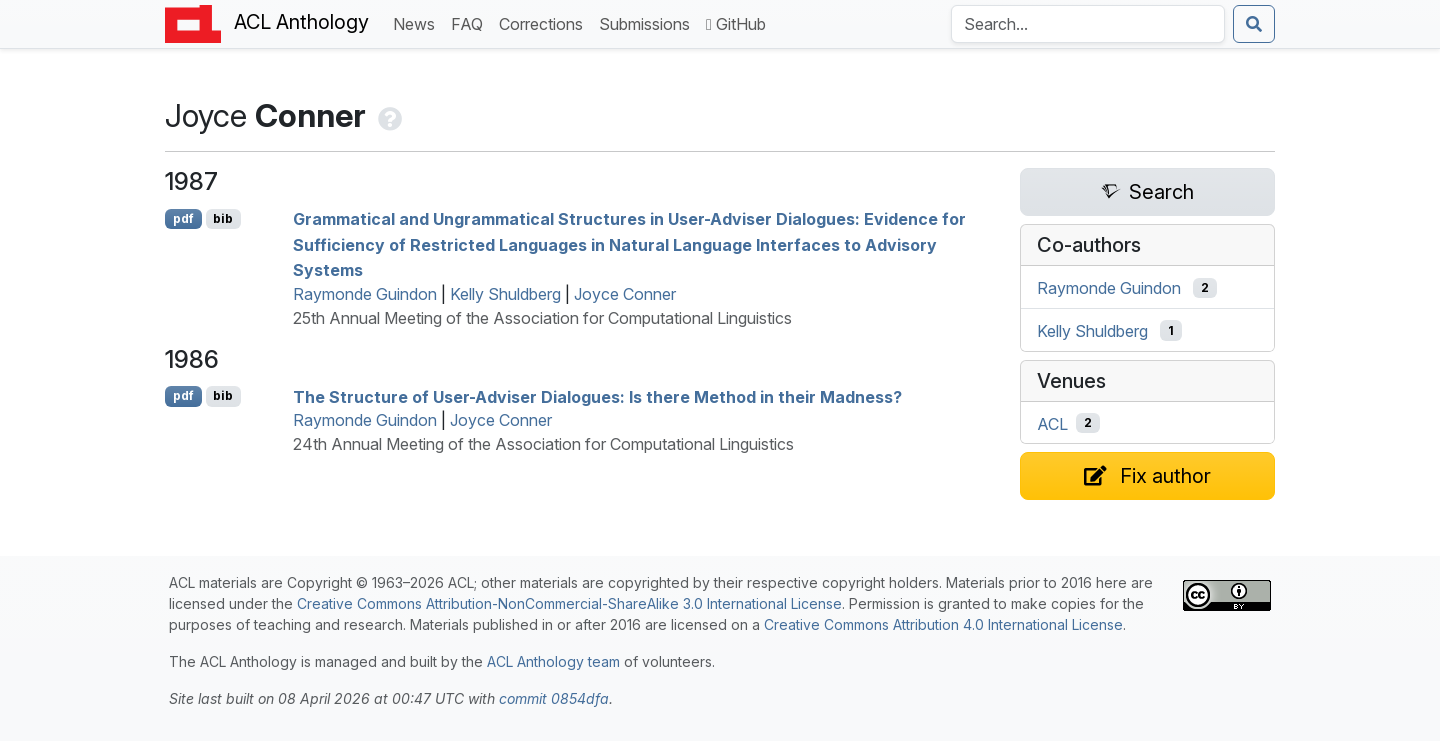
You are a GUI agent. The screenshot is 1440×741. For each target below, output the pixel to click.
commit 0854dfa (554, 698)
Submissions (648, 22)
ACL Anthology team (553, 661)
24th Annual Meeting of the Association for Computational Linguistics (543, 444)
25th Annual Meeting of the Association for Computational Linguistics (542, 318)
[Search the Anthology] (1088, 24)
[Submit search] (1254, 24)
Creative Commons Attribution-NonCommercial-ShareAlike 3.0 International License (569, 603)
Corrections (545, 22)
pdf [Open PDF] (183, 218)
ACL (1052, 423)
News (418, 22)
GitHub (736, 24)
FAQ (471, 22)
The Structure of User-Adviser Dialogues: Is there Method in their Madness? (597, 396)
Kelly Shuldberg (505, 294)
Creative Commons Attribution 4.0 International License (943, 624)
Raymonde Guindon (365, 294)
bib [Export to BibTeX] (223, 218)
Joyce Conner (625, 294)
